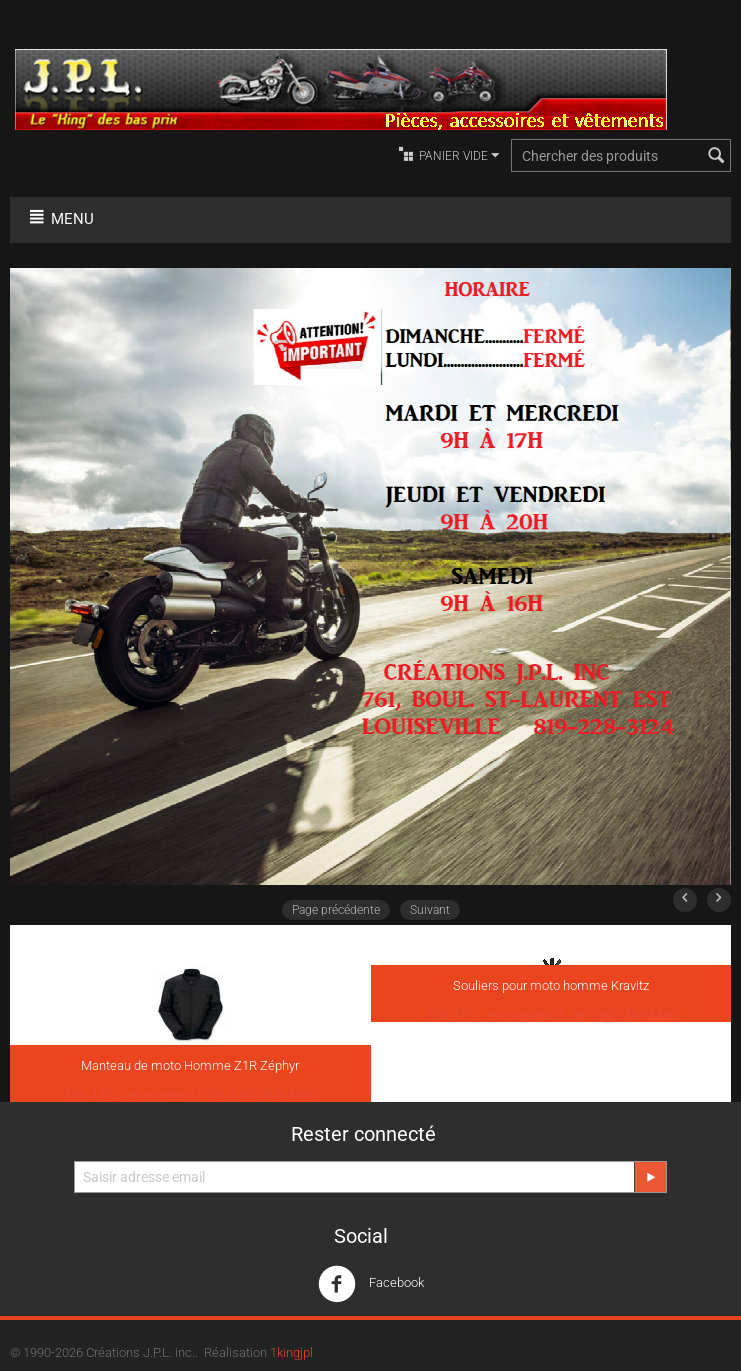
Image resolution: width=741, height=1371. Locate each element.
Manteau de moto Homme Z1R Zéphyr (190, 1065)
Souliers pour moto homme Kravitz (551, 985)
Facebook (371, 1284)
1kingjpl (291, 1352)
